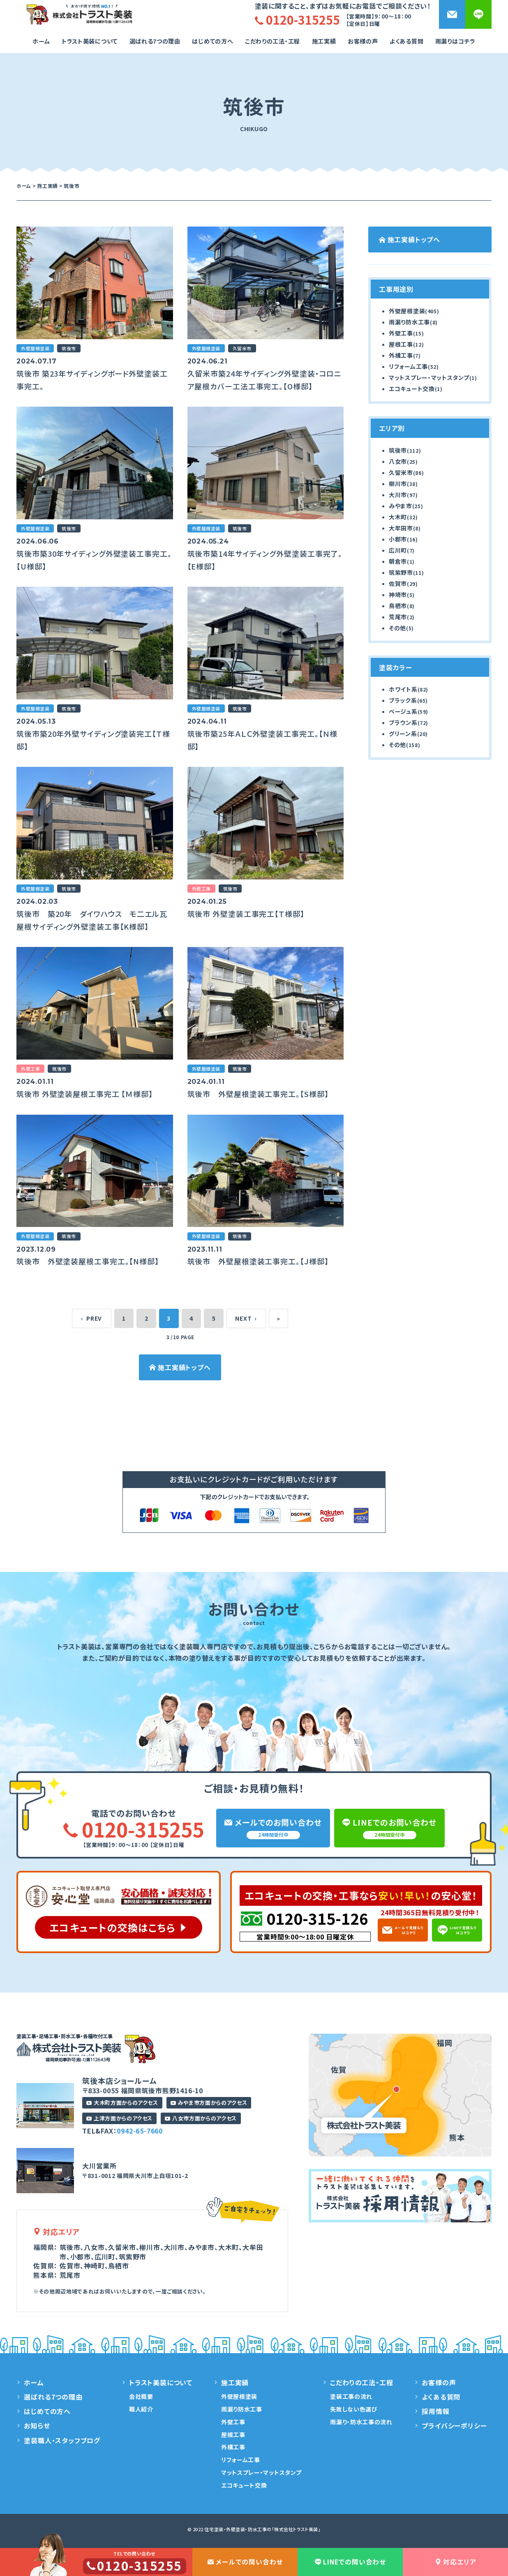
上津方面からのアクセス (119, 2118)
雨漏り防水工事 (409, 322)
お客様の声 (363, 41)
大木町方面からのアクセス (122, 2102)
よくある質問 (406, 41)
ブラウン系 (403, 722)
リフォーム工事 (408, 366)
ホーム (41, 41)
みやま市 (400, 506)
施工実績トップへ (179, 1367)
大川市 (398, 495)
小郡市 (398, 539)
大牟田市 (401, 528)
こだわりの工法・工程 (361, 2382)
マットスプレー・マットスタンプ (429, 377)
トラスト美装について (90, 41)
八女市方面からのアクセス (201, 2118)
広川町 (398, 550)
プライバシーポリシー (454, 2425)
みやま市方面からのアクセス (209, 2102)
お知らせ (37, 2425)
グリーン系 (403, 733)
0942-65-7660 (140, 2131)
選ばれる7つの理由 (154, 41)
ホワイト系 (403, 689)
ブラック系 (403, 700)
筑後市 (398, 450)
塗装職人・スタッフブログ (62, 2440)
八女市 (398, 461)
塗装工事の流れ (351, 2396)
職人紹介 (141, 2409)
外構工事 (401, 355)
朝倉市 (398, 561)
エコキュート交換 (412, 388)
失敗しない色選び (354, 2409)
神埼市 (398, 594)
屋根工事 (401, 344)
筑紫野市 (401, 572)
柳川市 (398, 483)
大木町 (398, 517)
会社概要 (141, 2396)
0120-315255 (133, 1829)
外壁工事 (401, 333)
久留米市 (401, 472)
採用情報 (435, 2411)
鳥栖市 (398, 606)
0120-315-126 (317, 1918)
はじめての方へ (212, 41)
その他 (397, 628)
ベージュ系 (403, 711)
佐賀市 (398, 583)
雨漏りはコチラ (455, 41)
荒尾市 (398, 617)
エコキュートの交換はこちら (112, 1927)
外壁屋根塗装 (407, 311)
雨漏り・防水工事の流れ (361, 2422)
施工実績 (324, 41)
